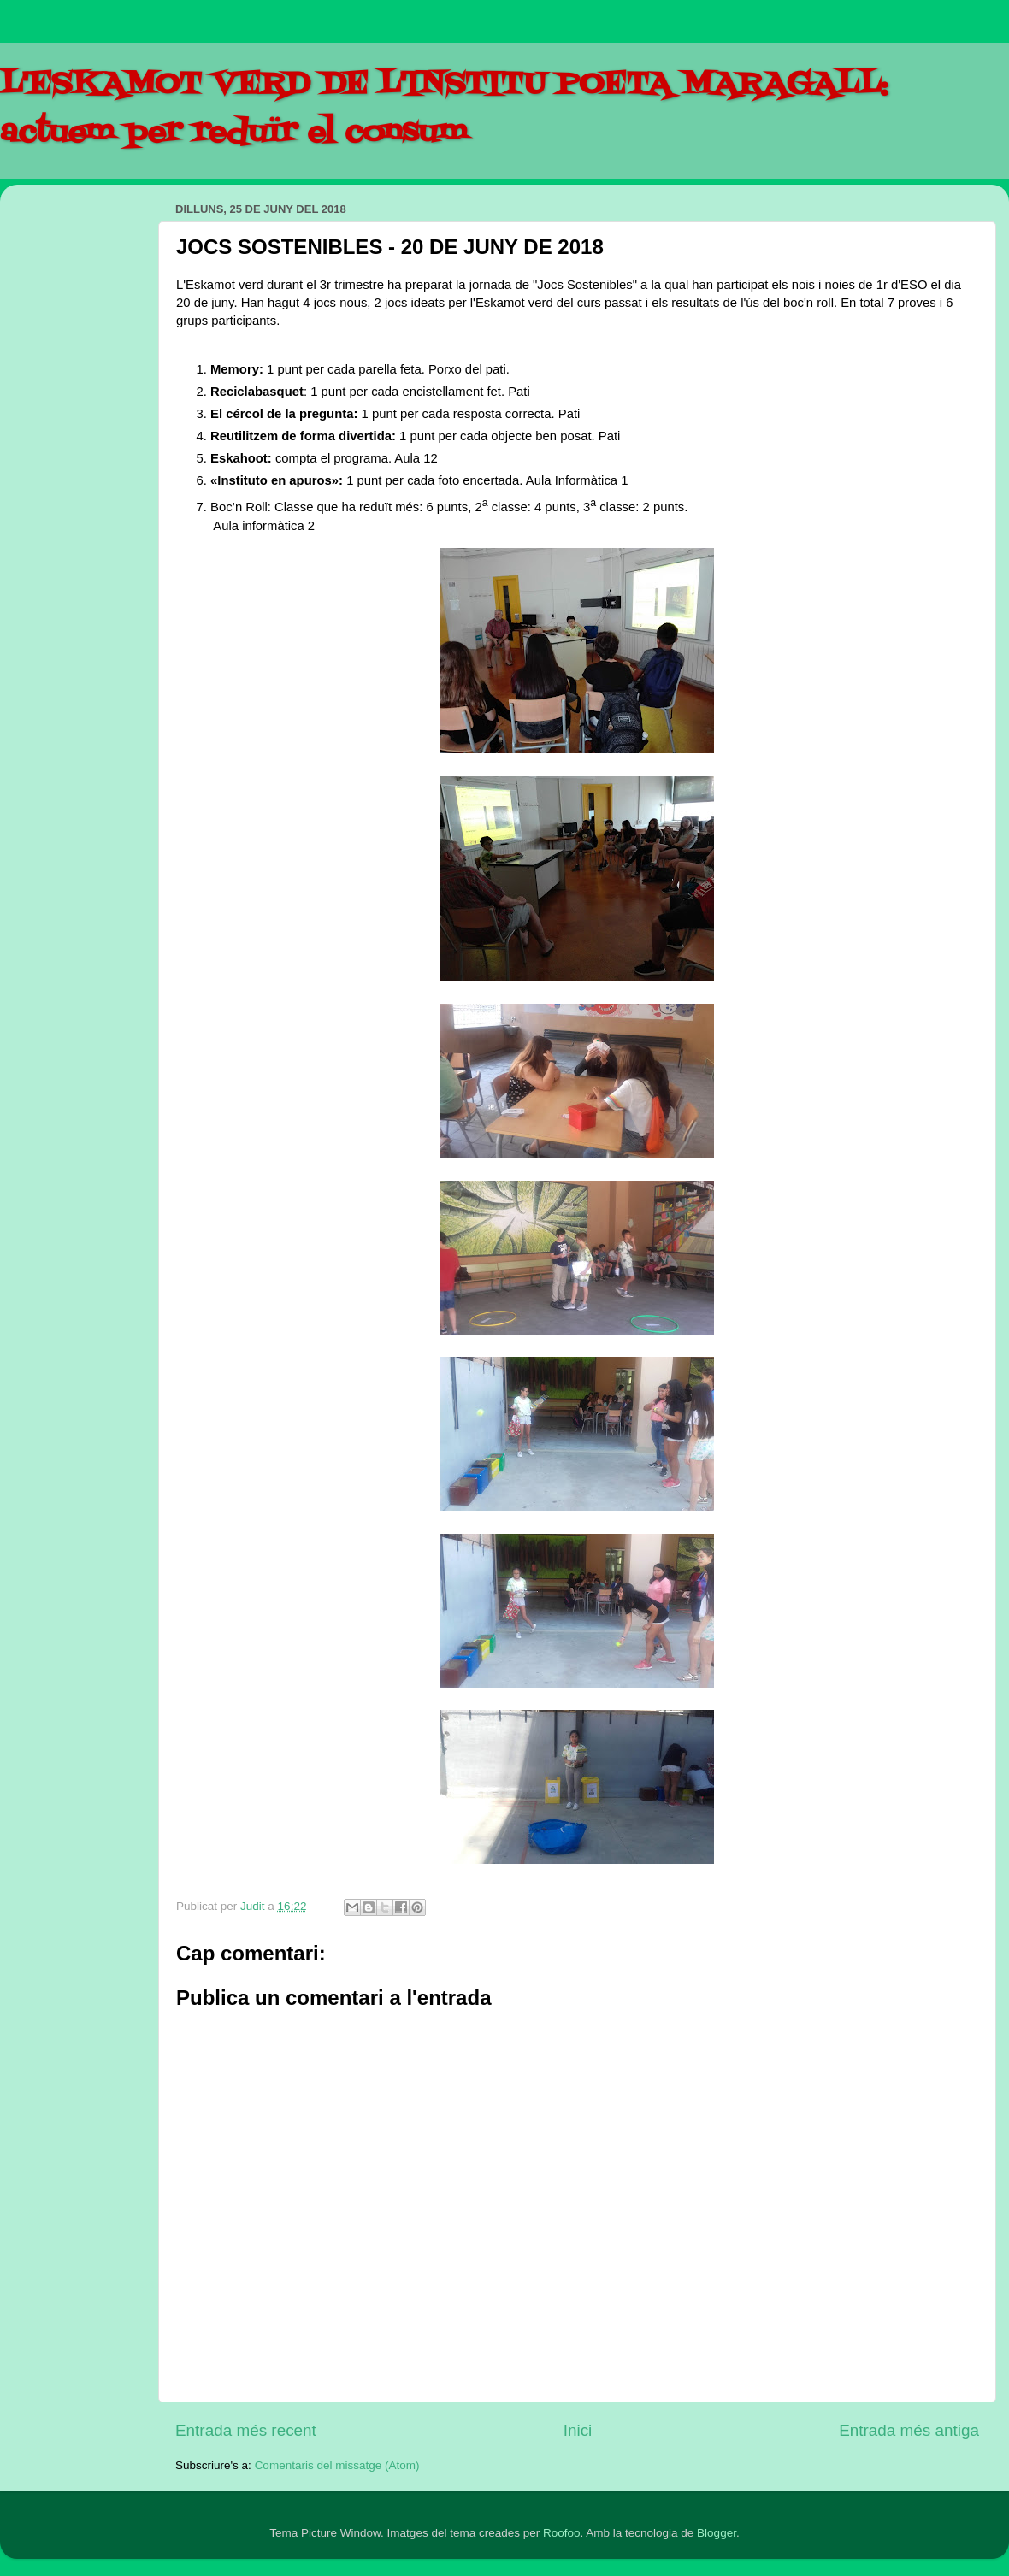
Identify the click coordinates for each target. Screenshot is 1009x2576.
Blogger (716, 2532)
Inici (578, 2430)
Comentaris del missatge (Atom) (337, 2465)
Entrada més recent (245, 2430)
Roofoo (562, 2532)
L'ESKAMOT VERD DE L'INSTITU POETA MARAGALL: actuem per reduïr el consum (444, 109)
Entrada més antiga (909, 2430)
